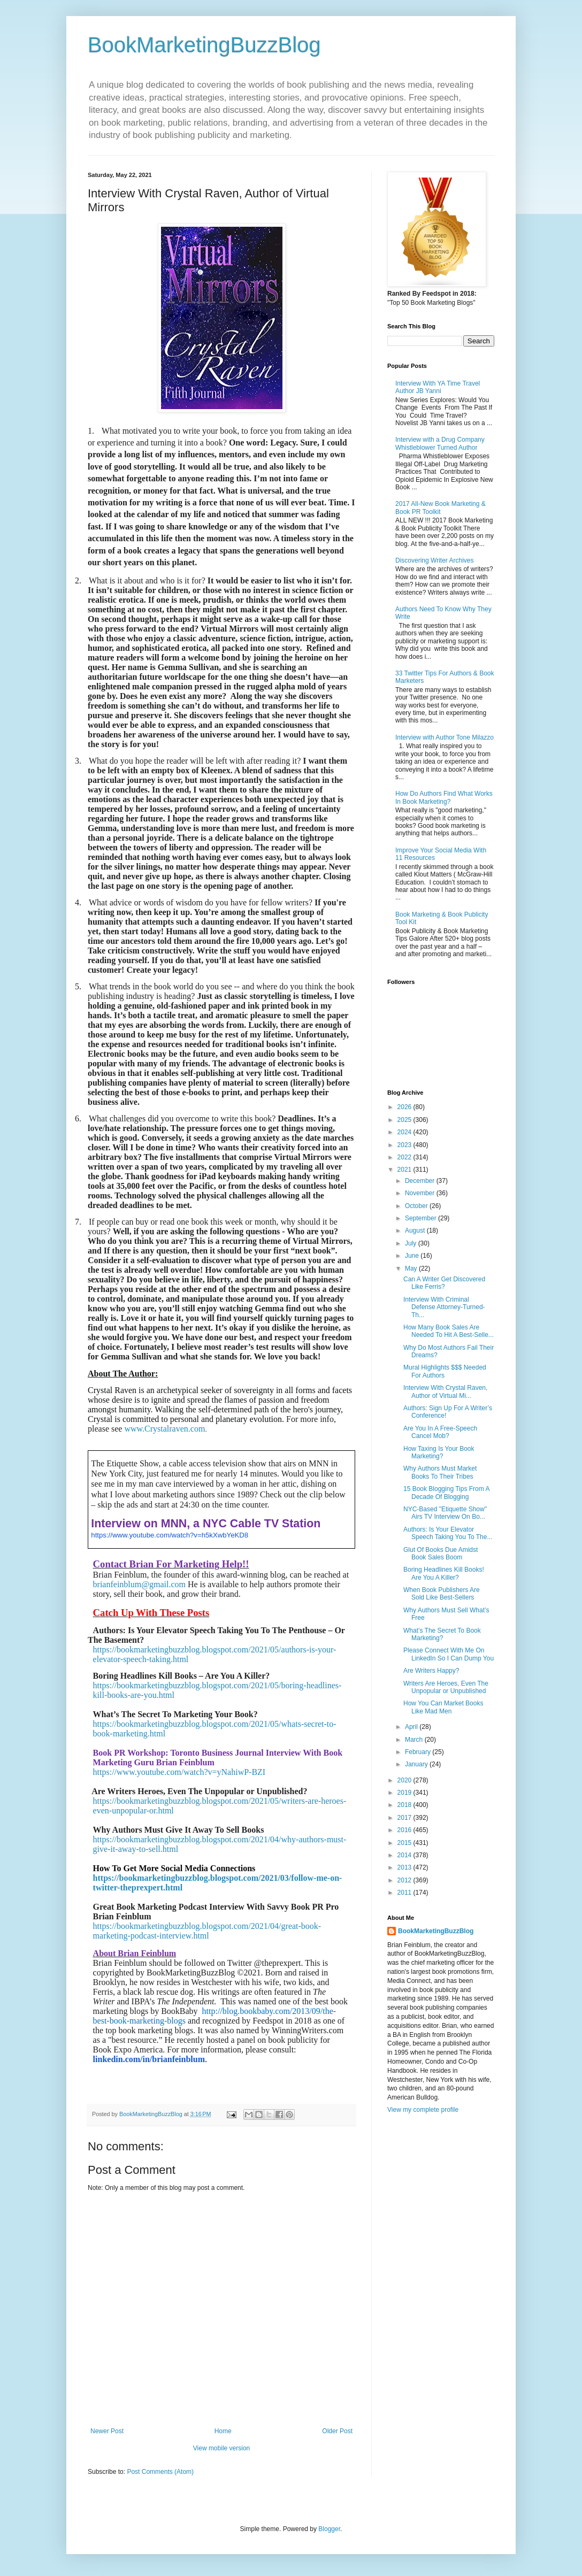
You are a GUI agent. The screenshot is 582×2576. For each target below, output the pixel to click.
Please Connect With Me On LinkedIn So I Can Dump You (448, 1654)
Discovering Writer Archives (434, 560)
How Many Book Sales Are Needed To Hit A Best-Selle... (448, 1331)
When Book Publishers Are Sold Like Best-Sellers (441, 1593)
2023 (405, 1145)
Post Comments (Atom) (160, 2471)
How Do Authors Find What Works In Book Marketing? (444, 797)
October (417, 1206)
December (420, 1181)
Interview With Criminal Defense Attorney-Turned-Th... (444, 1307)
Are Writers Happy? (431, 1670)
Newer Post (107, 2431)
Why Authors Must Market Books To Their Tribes (440, 1472)
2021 (405, 1169)
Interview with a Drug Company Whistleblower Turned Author (440, 443)
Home (223, 2431)
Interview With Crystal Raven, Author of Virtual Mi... (445, 1391)
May (412, 1268)
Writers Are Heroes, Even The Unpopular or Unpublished (445, 1687)
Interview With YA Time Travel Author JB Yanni (437, 387)
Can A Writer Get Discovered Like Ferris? (444, 1282)
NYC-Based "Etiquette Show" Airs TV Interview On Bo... (445, 1512)
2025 (405, 1120)
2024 (405, 1132)
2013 (405, 1867)
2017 (405, 1817)
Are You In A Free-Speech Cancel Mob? (440, 1432)
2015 (405, 1843)
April (412, 1727)
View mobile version (221, 2448)
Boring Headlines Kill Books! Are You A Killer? (443, 1573)
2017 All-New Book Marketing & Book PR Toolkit (440, 507)
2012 (405, 1880)
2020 (405, 1780)
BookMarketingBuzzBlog (204, 45)
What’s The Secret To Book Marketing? (442, 1634)
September (421, 1218)
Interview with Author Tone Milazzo (444, 737)
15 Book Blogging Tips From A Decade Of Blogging (446, 1492)
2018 (405, 1805)
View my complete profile (422, 2109)
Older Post (337, 2431)
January (417, 1764)
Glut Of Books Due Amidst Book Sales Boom (440, 1553)
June (412, 1255)
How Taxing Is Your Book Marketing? (438, 1452)
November (420, 1193)
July (411, 1243)
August (416, 1230)
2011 (405, 1892)
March (415, 1739)
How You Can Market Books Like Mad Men (443, 1707)
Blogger (329, 2529)
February (418, 1752)
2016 (405, 1830)
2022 (405, 1157)
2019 (405, 1792)
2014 (405, 1855)
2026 (405, 1107)
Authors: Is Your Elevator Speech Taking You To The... (447, 1533)
